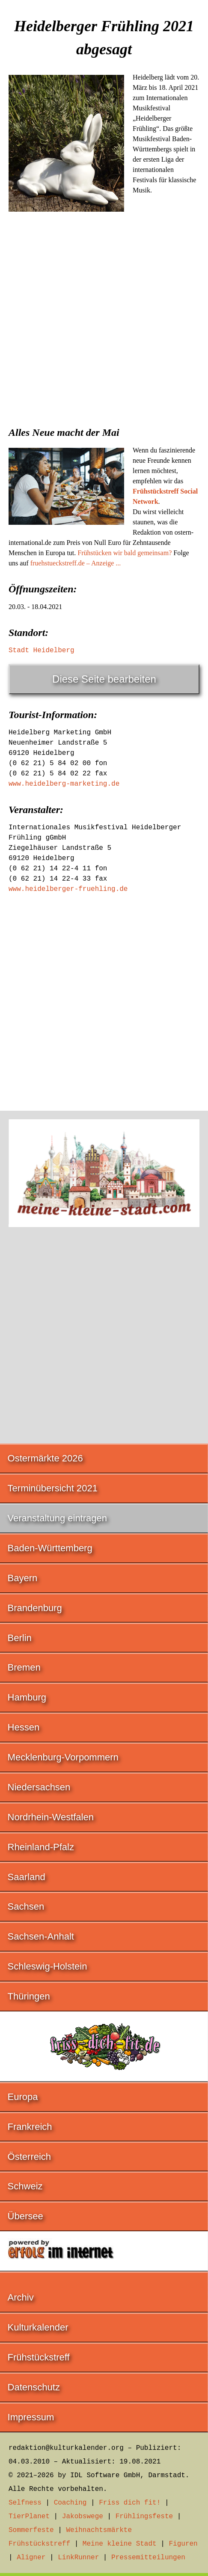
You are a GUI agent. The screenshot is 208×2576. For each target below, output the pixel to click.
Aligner (31, 2557)
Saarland (26, 1877)
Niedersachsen (39, 1787)
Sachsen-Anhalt (41, 1936)
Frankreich (30, 2126)
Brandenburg (35, 1608)
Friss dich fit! (129, 2503)
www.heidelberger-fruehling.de (68, 889)
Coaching (70, 2503)
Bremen (24, 1667)
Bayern (23, 1578)
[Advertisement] (104, 328)
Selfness (25, 2503)
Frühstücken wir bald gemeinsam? (124, 552)
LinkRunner (78, 2557)
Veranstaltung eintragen (57, 1518)
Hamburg (27, 1697)
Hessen (24, 1727)
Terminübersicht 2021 (53, 1488)
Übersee (25, 2216)
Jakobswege (82, 2516)
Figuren (183, 2544)
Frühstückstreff (39, 2357)
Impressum (31, 2417)
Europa (23, 2096)
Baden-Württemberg (50, 1548)
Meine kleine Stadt (120, 2544)
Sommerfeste (31, 2530)
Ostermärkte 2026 (45, 1458)
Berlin (20, 1638)
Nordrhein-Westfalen (51, 1817)
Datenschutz (34, 2387)
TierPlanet (29, 2516)
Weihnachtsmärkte (99, 2530)
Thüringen (29, 1996)
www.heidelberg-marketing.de (64, 784)
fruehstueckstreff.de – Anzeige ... (75, 563)
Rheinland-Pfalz (41, 1847)
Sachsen (26, 1906)
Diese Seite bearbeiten (104, 679)
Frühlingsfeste (144, 2516)
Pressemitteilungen (148, 2557)
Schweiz (25, 2186)
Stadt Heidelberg (41, 650)
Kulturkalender (38, 2327)
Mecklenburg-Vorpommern (63, 1757)
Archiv (21, 2297)
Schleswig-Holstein (47, 1966)
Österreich (29, 2156)
